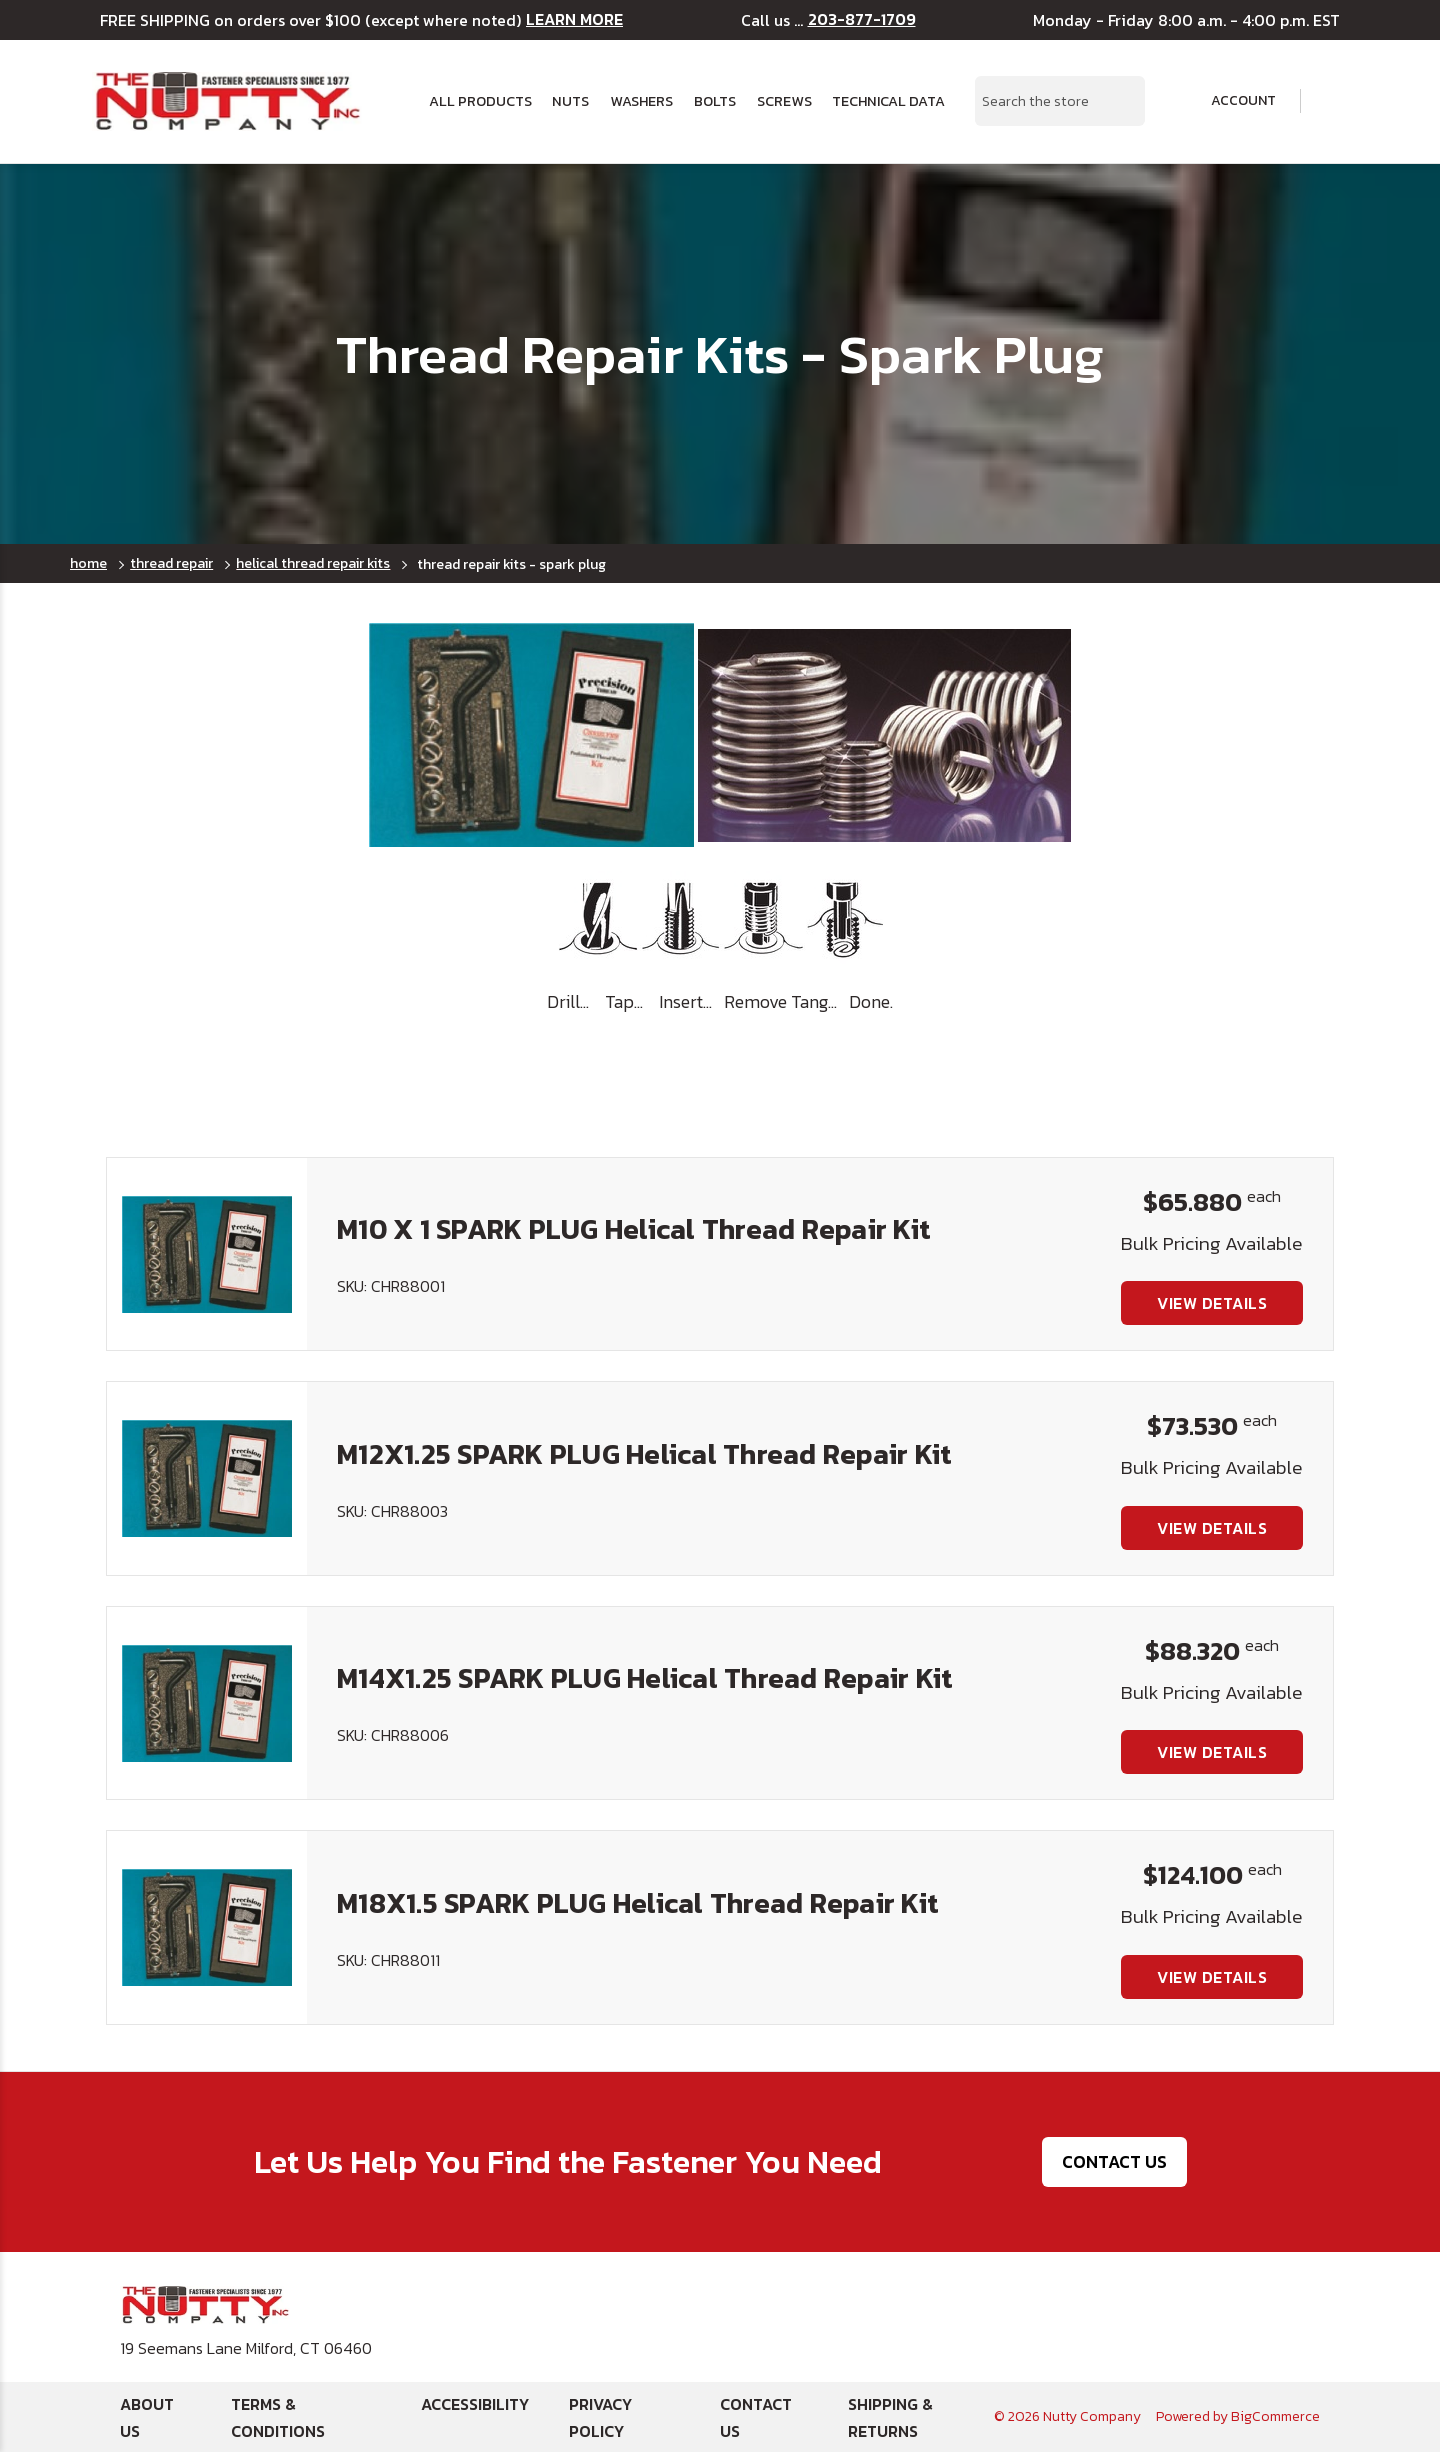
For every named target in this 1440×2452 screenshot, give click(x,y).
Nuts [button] (570, 101)
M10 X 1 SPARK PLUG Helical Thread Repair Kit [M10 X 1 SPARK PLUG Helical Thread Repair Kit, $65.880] (634, 1229)
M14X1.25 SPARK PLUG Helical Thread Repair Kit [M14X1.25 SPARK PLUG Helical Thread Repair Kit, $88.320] (645, 1678)
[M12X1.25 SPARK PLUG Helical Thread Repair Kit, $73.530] (207, 1478)
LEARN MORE (574, 19)
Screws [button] (784, 101)
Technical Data (888, 101)
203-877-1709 (862, 19)
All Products (480, 101)
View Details (1212, 1303)
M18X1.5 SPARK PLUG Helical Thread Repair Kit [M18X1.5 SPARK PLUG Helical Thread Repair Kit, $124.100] (638, 1903)
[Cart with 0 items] (1334, 101)
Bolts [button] (715, 101)
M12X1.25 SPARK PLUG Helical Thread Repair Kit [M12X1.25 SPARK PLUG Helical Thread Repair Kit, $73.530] (644, 1454)
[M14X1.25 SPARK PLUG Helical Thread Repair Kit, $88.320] (207, 1703)
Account (1230, 101)
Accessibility (475, 2404)
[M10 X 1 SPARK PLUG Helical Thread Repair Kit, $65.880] (207, 1254)
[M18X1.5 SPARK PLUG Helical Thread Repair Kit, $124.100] (207, 1927)
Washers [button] (641, 101)
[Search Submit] (1119, 101)
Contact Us (1114, 2161)
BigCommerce (1275, 2416)
